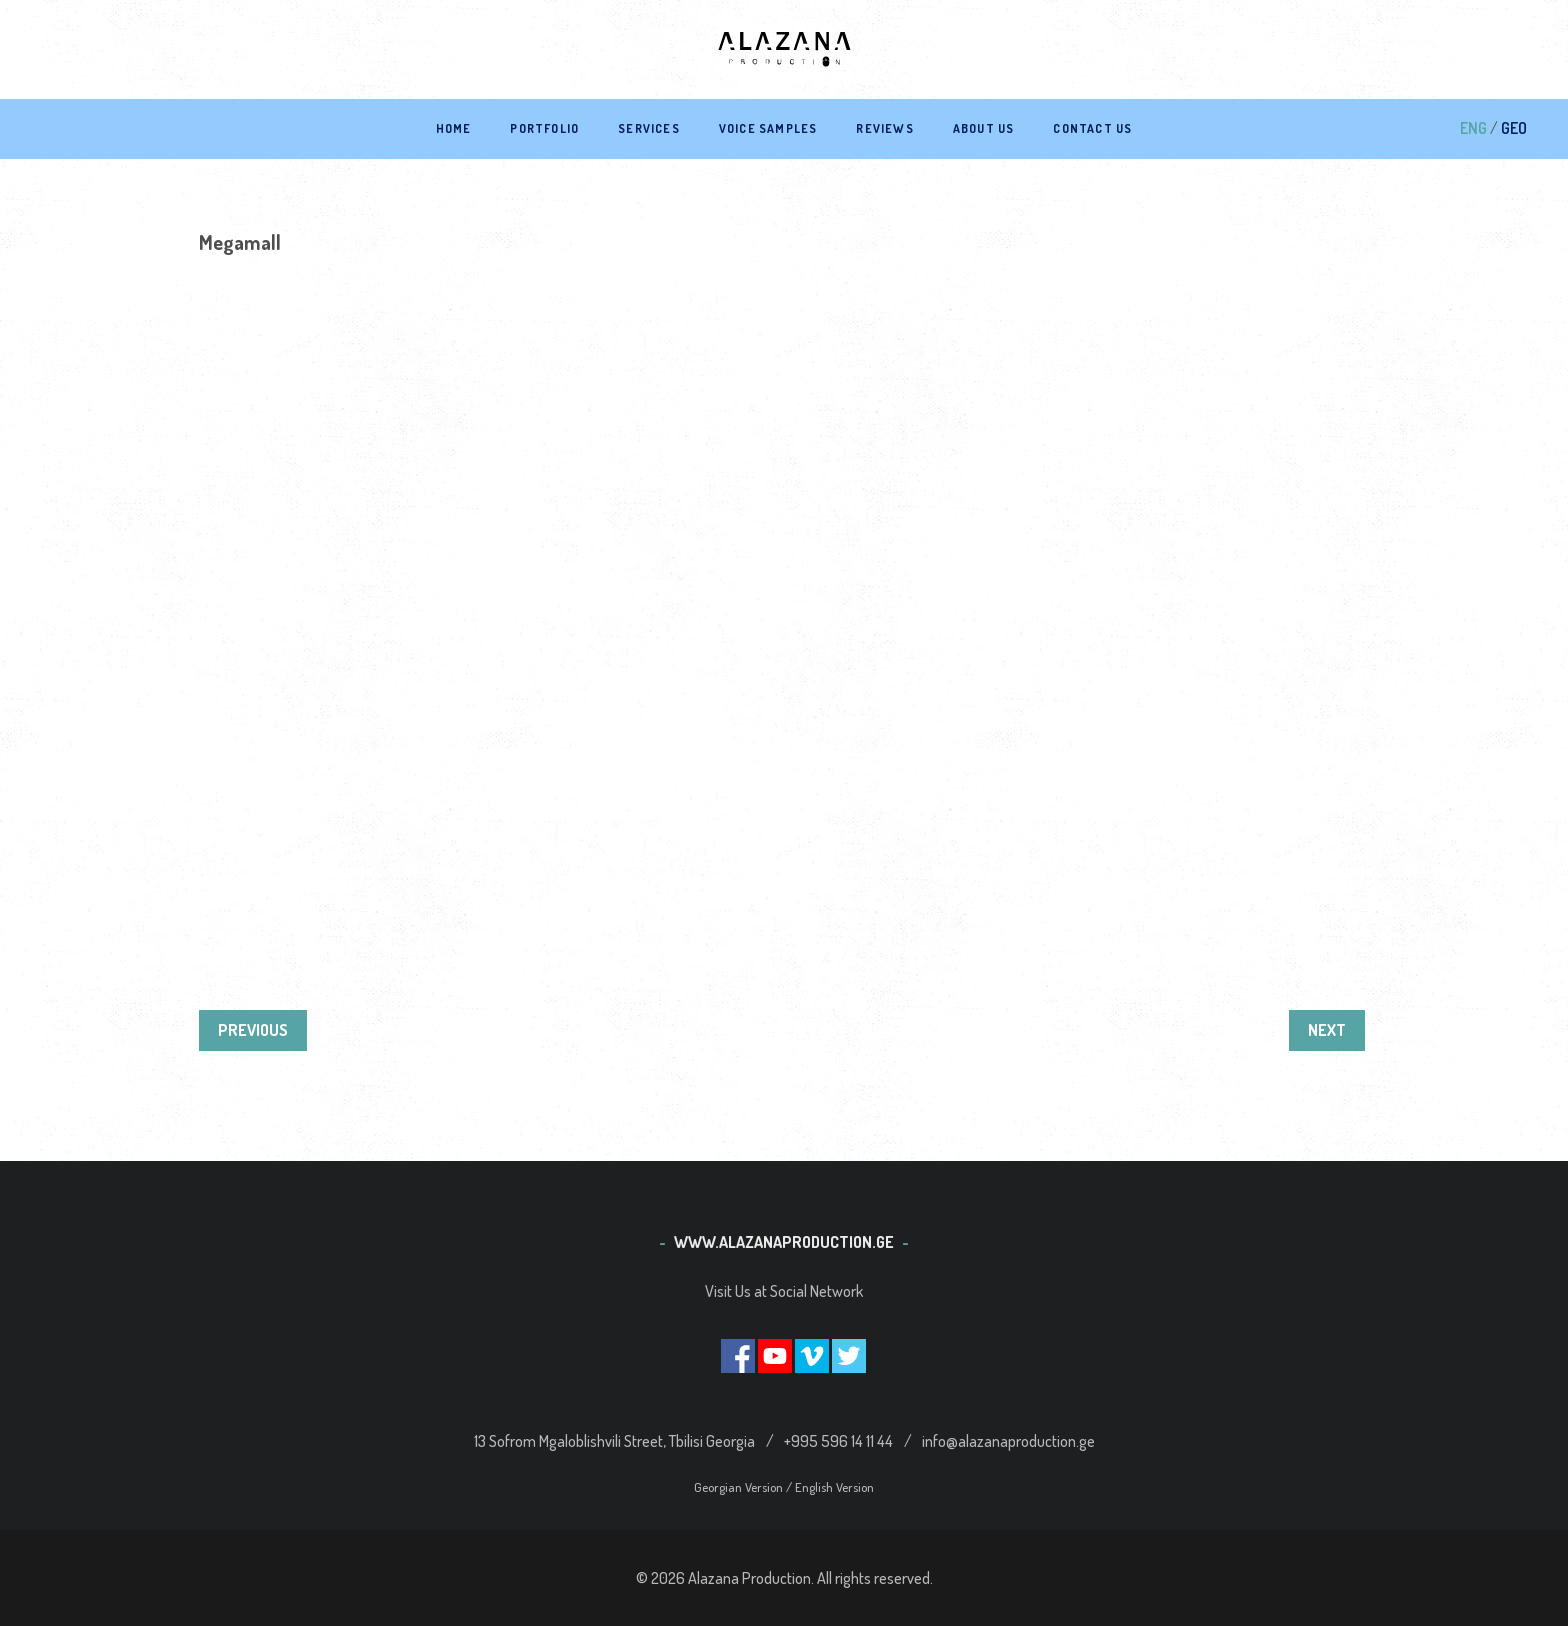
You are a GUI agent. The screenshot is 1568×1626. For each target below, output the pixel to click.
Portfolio (544, 128)
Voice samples (768, 128)
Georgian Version (740, 1487)
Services (649, 128)
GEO (1514, 128)
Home (454, 128)
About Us (984, 128)
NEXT (1327, 1030)
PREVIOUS (253, 1030)
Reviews (884, 128)
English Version (834, 1487)
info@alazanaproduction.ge (1008, 1441)
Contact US (1092, 128)
